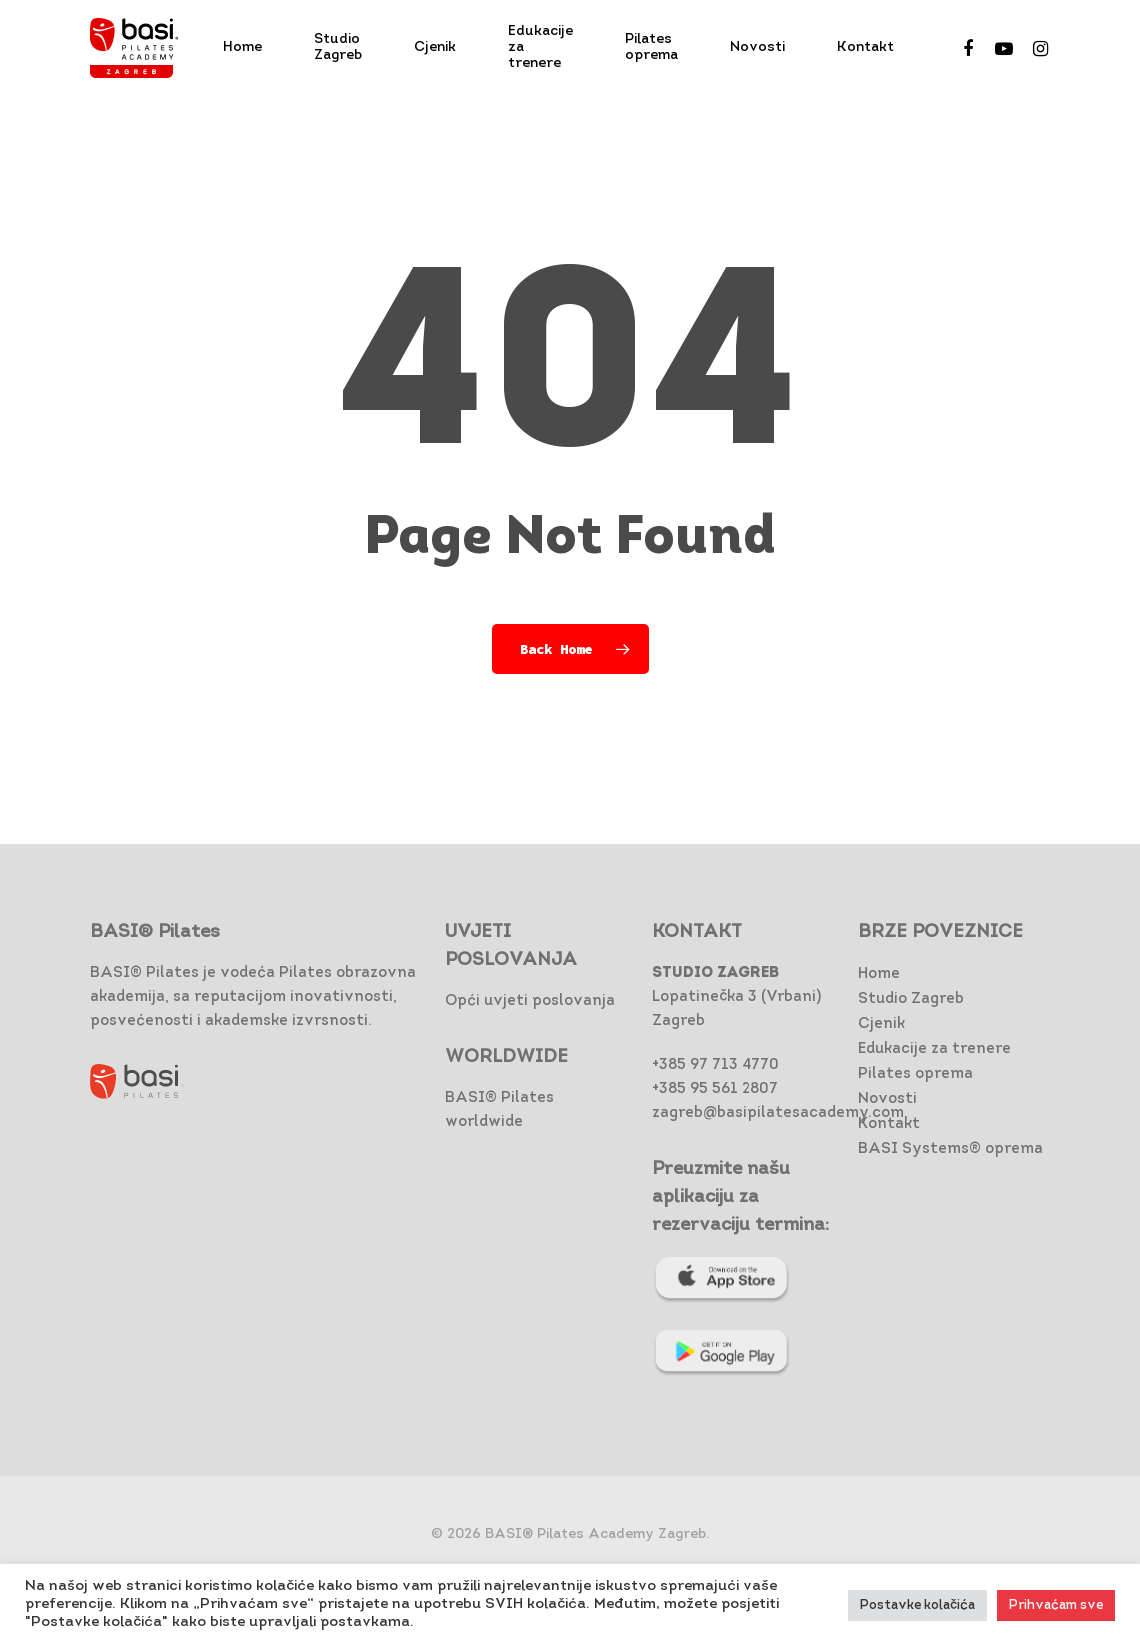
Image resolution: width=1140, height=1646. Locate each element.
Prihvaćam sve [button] (1056, 1605)
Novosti (887, 1099)
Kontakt (889, 1124)
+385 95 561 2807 (715, 1089)
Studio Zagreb (911, 999)
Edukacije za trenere (934, 1049)
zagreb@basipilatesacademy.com (778, 1113)
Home (879, 974)
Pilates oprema (915, 1074)
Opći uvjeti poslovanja (530, 1001)
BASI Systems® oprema (950, 1149)
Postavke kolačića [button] (917, 1605)
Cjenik (881, 1024)
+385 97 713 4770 (715, 1065)
